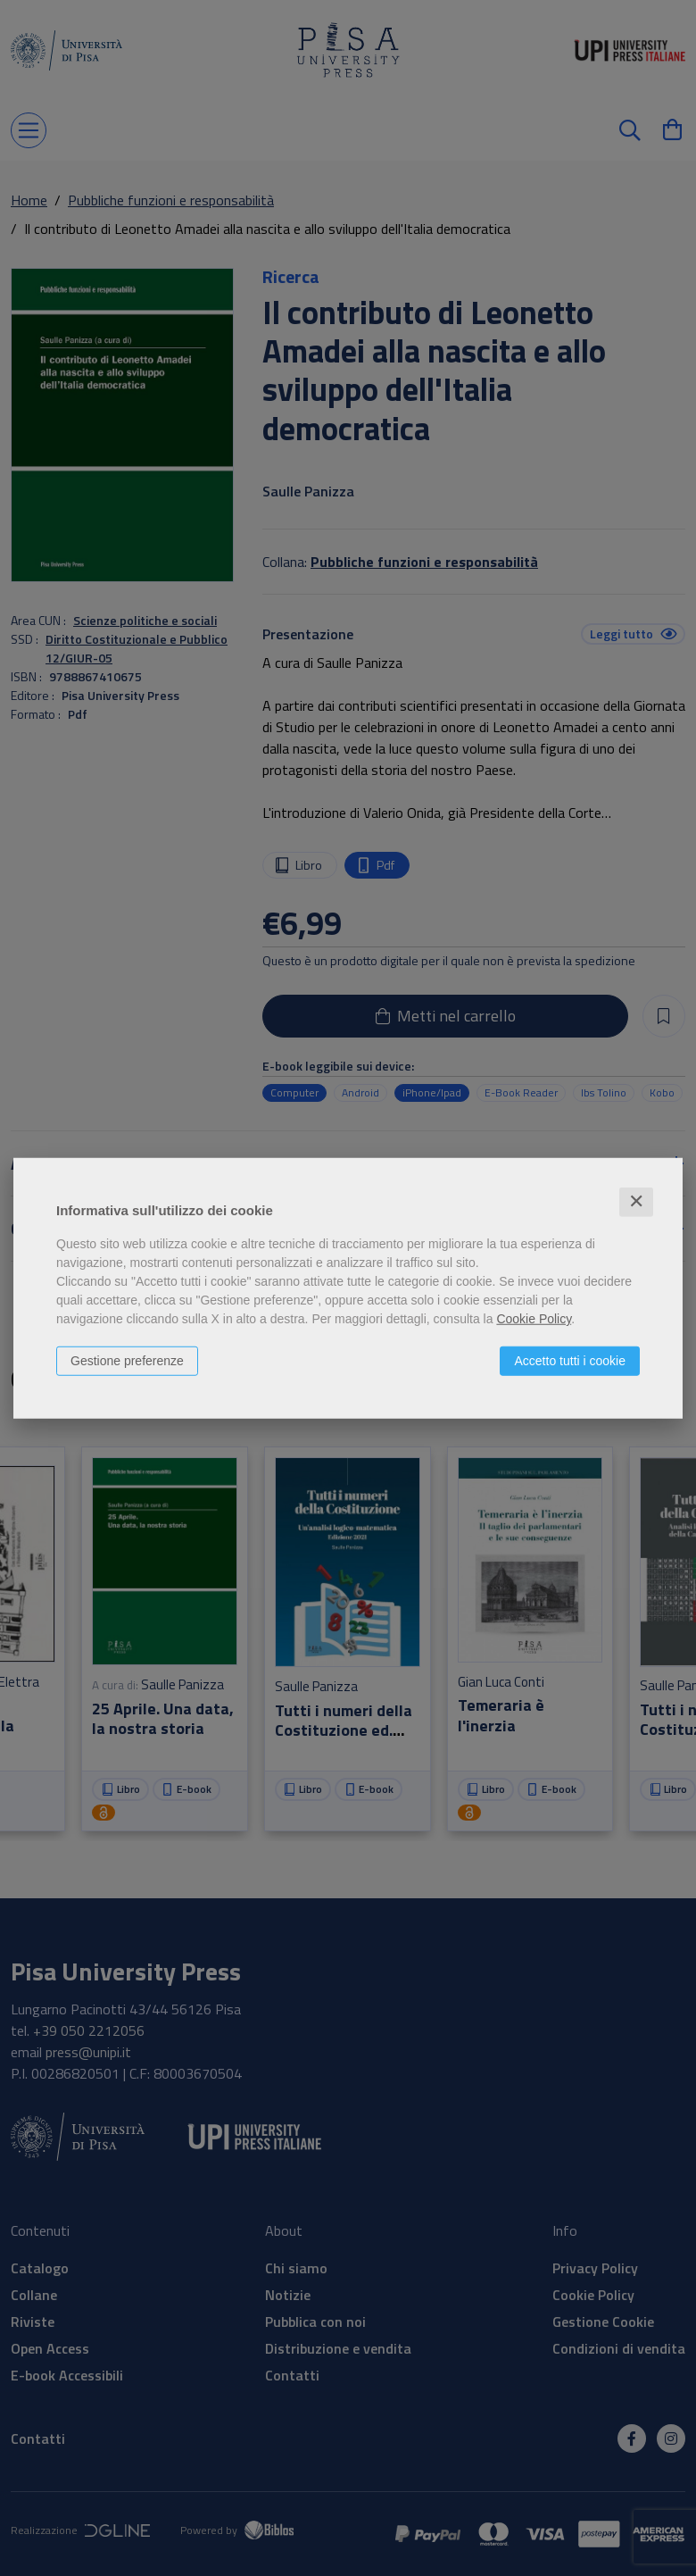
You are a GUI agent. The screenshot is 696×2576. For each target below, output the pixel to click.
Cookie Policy (533, 1319)
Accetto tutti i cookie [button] (570, 1361)
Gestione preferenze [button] (127, 1361)
